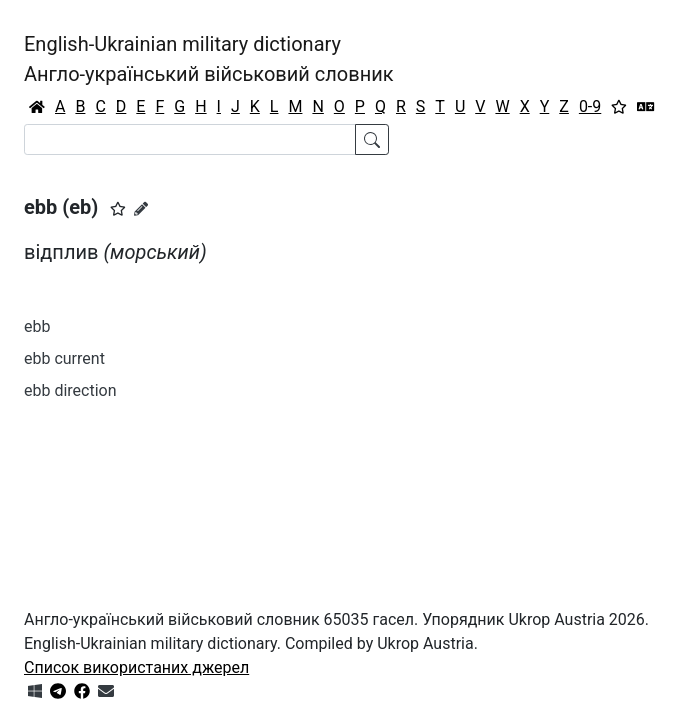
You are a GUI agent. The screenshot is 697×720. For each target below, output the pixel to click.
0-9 (590, 106)
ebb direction (70, 390)
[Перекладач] (646, 107)
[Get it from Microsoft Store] (35, 691)
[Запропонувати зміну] (141, 209)
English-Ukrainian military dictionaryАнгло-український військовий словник (209, 59)
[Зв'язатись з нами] (106, 691)
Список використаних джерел (136, 667)
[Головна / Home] (37, 107)
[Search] (190, 139)
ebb (37, 326)
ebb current (64, 358)
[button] (118, 209)
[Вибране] (619, 107)
